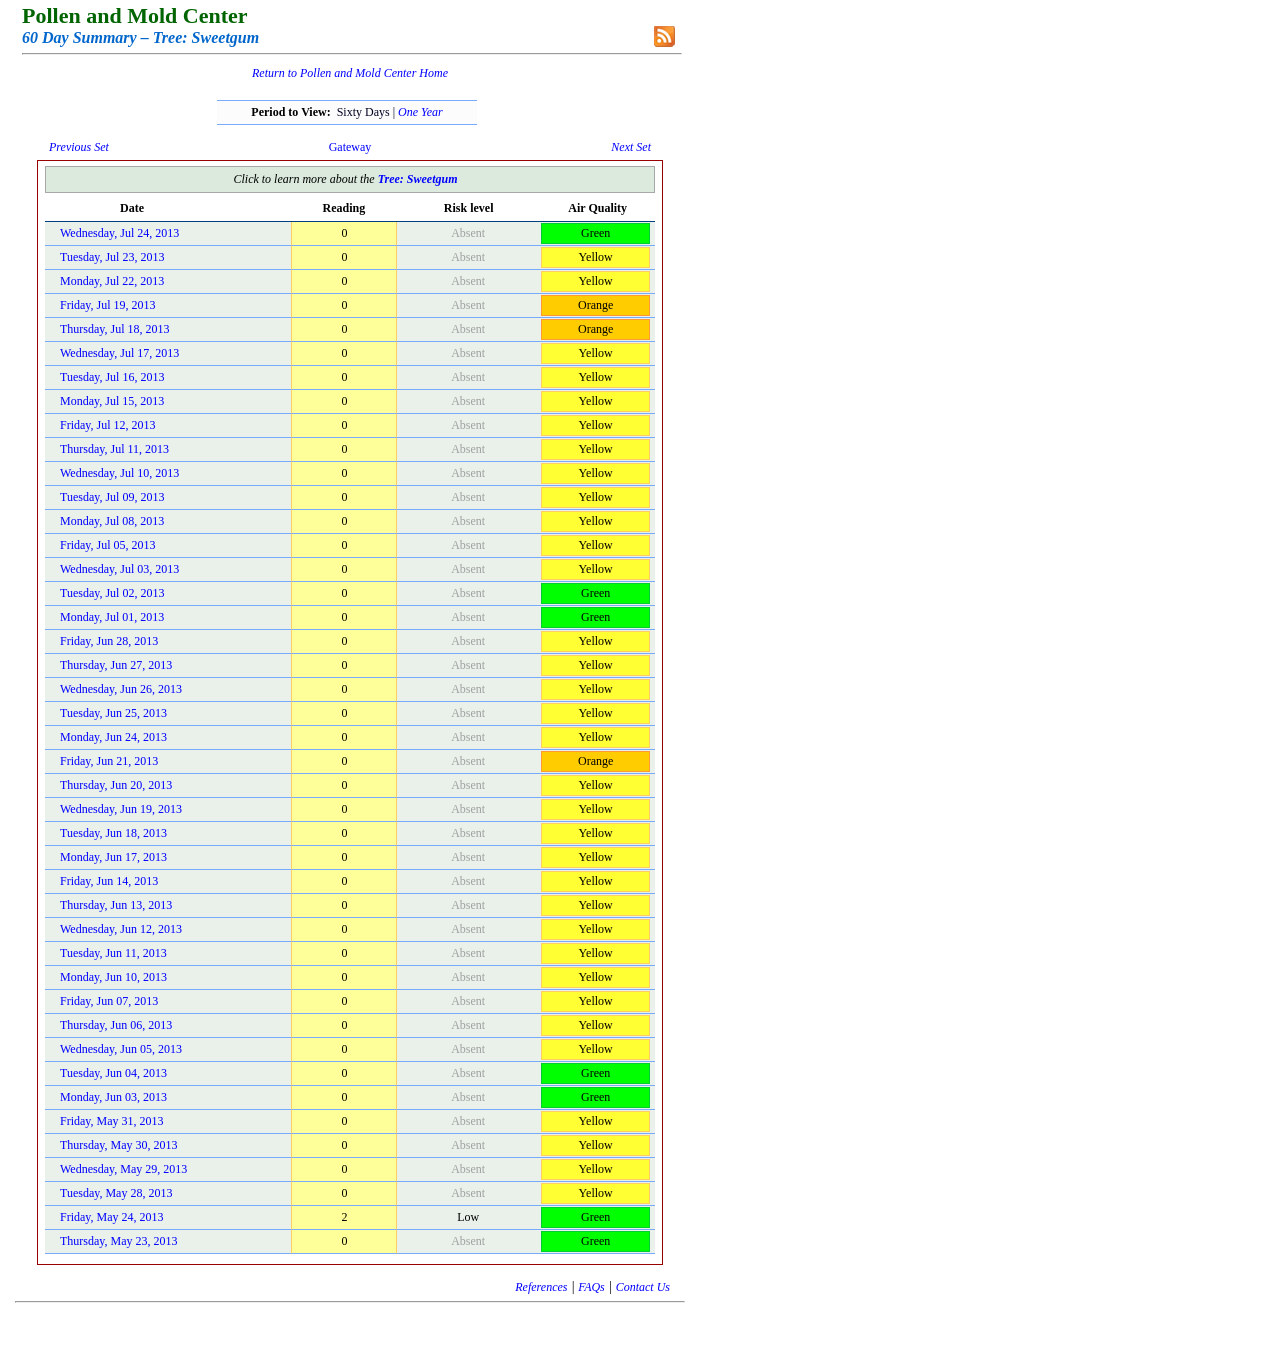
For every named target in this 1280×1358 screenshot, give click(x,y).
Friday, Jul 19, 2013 (108, 305)
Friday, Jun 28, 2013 (109, 641)
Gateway (350, 147)
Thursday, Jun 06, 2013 (116, 1025)
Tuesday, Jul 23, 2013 (112, 257)
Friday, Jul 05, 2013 (108, 545)
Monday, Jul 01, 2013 (112, 617)
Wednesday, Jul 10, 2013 (119, 473)
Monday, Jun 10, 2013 (113, 977)
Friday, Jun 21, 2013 (109, 761)
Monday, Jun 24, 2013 (113, 737)
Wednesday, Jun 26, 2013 (121, 689)
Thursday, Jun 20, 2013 (116, 785)
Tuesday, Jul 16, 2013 (112, 377)
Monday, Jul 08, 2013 (112, 521)
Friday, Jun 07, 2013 (109, 1001)
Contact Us (643, 1287)
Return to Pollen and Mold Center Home (350, 73)
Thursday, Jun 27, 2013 (116, 665)
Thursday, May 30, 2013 (119, 1145)
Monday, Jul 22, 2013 (112, 281)
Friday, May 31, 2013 (112, 1121)
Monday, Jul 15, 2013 (112, 401)
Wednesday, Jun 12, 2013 (121, 929)
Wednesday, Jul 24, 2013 (119, 233)
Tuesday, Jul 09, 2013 (112, 497)
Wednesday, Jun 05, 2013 (121, 1049)
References (541, 1287)
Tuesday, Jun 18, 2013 (113, 833)
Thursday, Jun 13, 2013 (116, 905)
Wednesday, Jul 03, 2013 (119, 569)
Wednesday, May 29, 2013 (123, 1169)
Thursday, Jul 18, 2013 (115, 329)
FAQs (591, 1287)
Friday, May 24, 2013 (112, 1217)
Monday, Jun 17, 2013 (113, 857)
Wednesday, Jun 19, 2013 (121, 809)
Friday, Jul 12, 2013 (108, 425)
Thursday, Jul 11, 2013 (114, 449)
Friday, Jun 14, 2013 (109, 881)
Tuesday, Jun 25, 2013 (113, 713)
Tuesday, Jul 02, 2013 (112, 593)
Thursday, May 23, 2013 (119, 1241)
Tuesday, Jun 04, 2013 (113, 1073)
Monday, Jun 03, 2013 (113, 1097)
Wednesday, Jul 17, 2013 (119, 353)
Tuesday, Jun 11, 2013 (113, 953)
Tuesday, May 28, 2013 (116, 1193)
